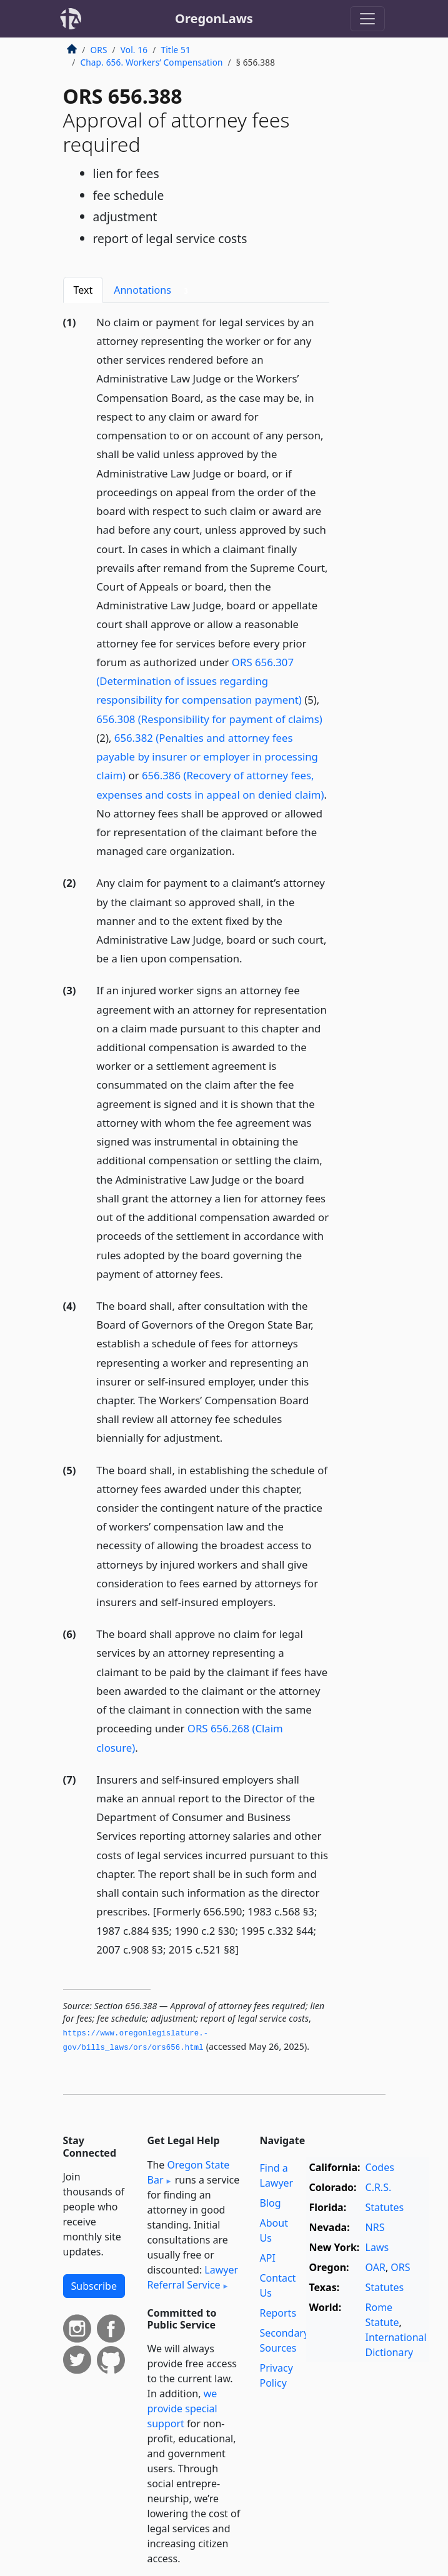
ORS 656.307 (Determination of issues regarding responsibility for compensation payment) (199, 681)
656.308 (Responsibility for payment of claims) (209, 719)
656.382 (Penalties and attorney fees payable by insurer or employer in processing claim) (207, 756)
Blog (270, 2203)
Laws (377, 2247)
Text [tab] (83, 290)
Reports (278, 2313)
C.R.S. (379, 2187)
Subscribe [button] (94, 2286)
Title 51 (176, 50)
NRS (375, 2227)
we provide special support (182, 2408)
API (268, 2258)
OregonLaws (214, 18)
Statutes (385, 2207)
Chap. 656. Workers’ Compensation (152, 62)
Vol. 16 (134, 50)
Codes (380, 2167)
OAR (376, 2267)
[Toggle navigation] (367, 18)
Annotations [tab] (153, 290)
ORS (99, 50)
